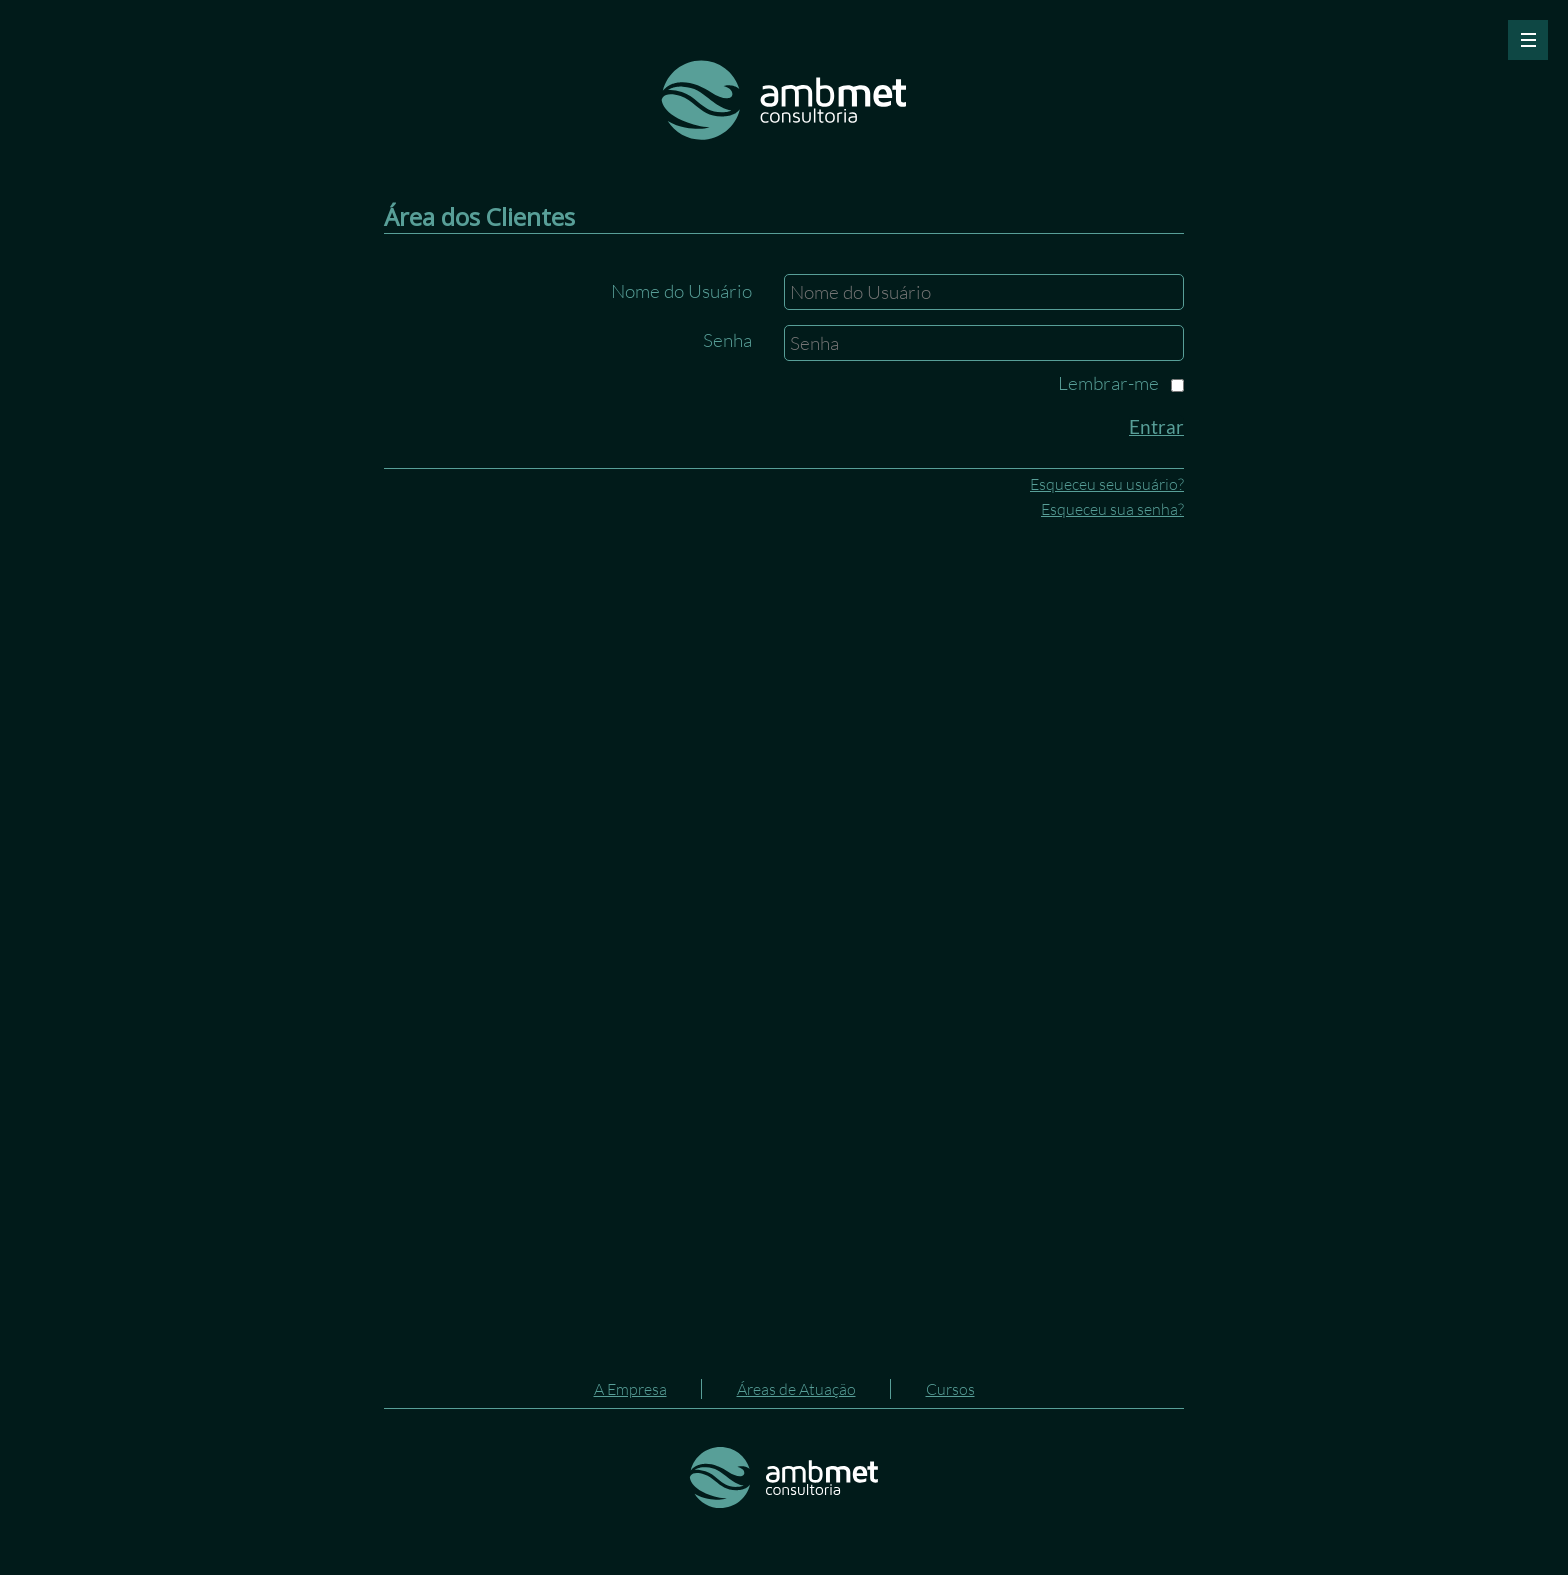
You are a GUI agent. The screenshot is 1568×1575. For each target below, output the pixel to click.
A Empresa (630, 1389)
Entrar (1156, 426)
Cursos (950, 1389)
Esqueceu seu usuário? (1107, 484)
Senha (727, 340)
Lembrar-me (1108, 383)
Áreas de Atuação (796, 1389)
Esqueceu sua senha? (1112, 509)
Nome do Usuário (681, 291)
